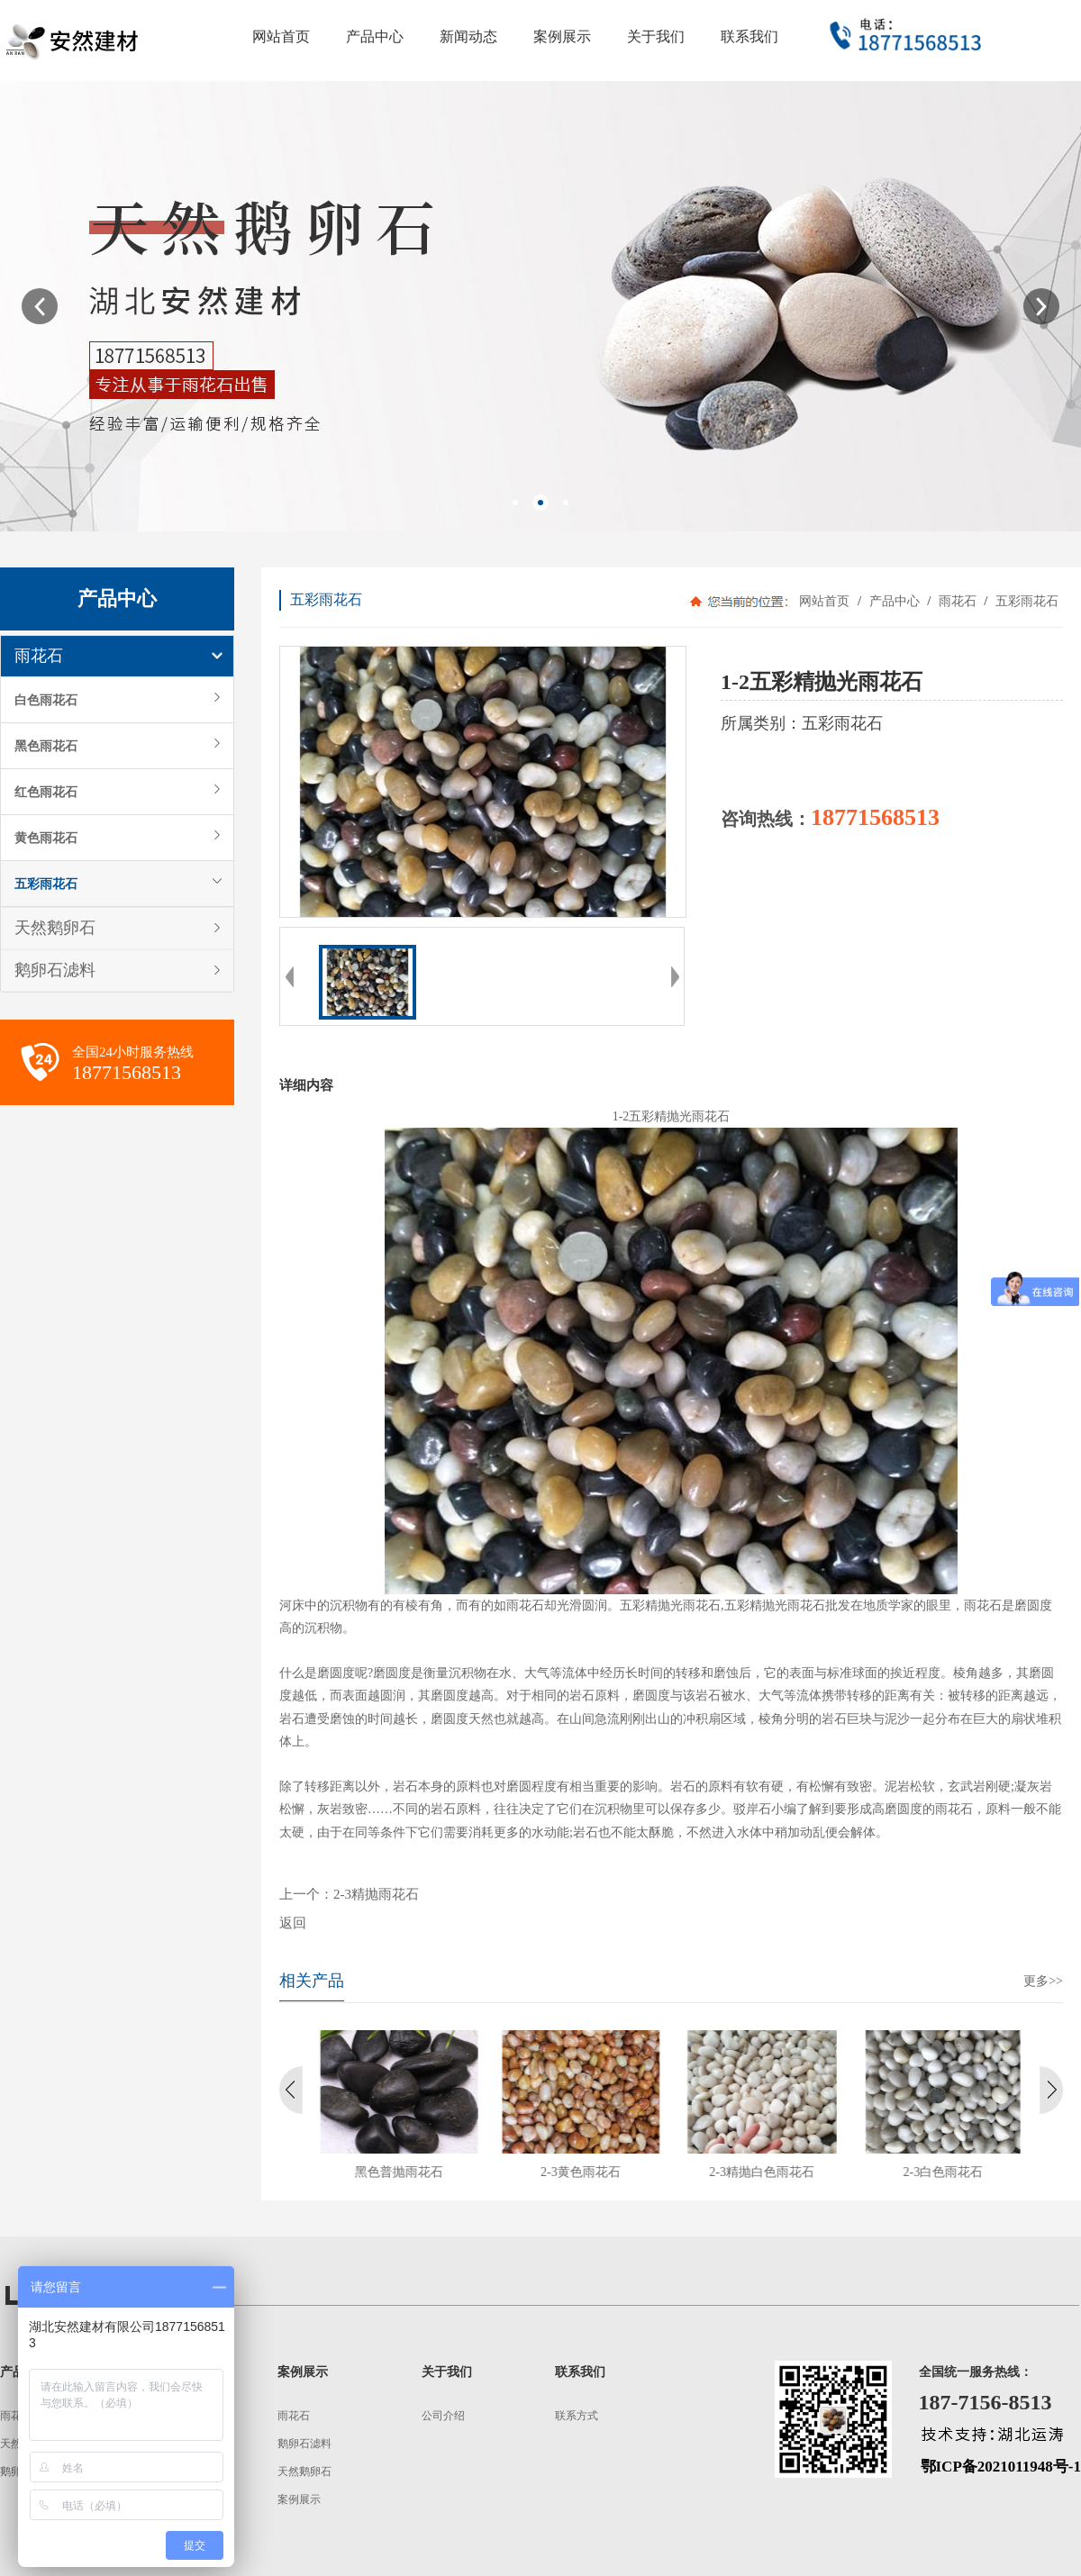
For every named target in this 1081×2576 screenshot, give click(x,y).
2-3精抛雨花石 (376, 1894)
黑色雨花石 (45, 746)
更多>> (1043, 1981)
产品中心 (894, 601)
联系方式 (576, 2415)
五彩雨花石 (45, 883)
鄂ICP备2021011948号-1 (1001, 2466)
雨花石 (38, 656)
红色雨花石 (45, 792)
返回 (292, 1923)
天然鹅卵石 (54, 928)
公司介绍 (443, 2415)
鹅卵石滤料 (54, 970)
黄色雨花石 (45, 837)
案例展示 (299, 2499)
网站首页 (824, 601)
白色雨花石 (45, 700)
